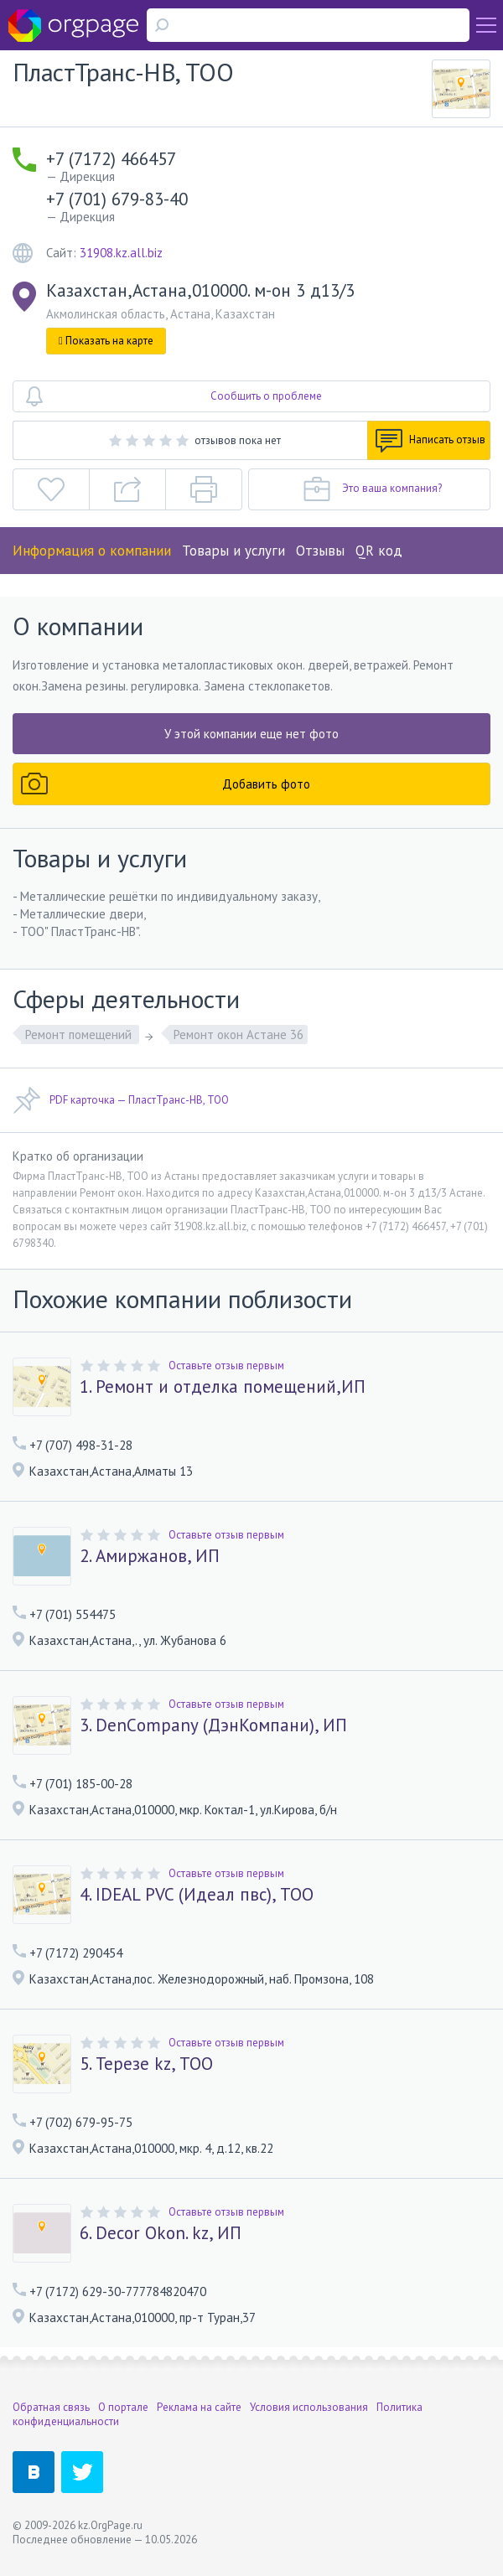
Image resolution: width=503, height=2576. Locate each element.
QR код (378, 550)
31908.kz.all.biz (121, 253)
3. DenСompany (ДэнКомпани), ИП (213, 1725)
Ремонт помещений (80, 1034)
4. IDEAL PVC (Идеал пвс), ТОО (197, 1894)
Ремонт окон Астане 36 (238, 1034)
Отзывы (320, 550)
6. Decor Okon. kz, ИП (160, 2233)
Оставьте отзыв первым (226, 1365)
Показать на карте (106, 341)
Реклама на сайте (199, 2407)
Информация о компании (92, 550)
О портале (123, 2407)
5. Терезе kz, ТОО (146, 2064)
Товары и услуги (233, 550)
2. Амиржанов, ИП (150, 1556)
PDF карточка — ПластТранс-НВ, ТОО (121, 1100)
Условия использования (309, 2407)
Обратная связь (51, 2407)
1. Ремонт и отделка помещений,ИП (223, 1387)
